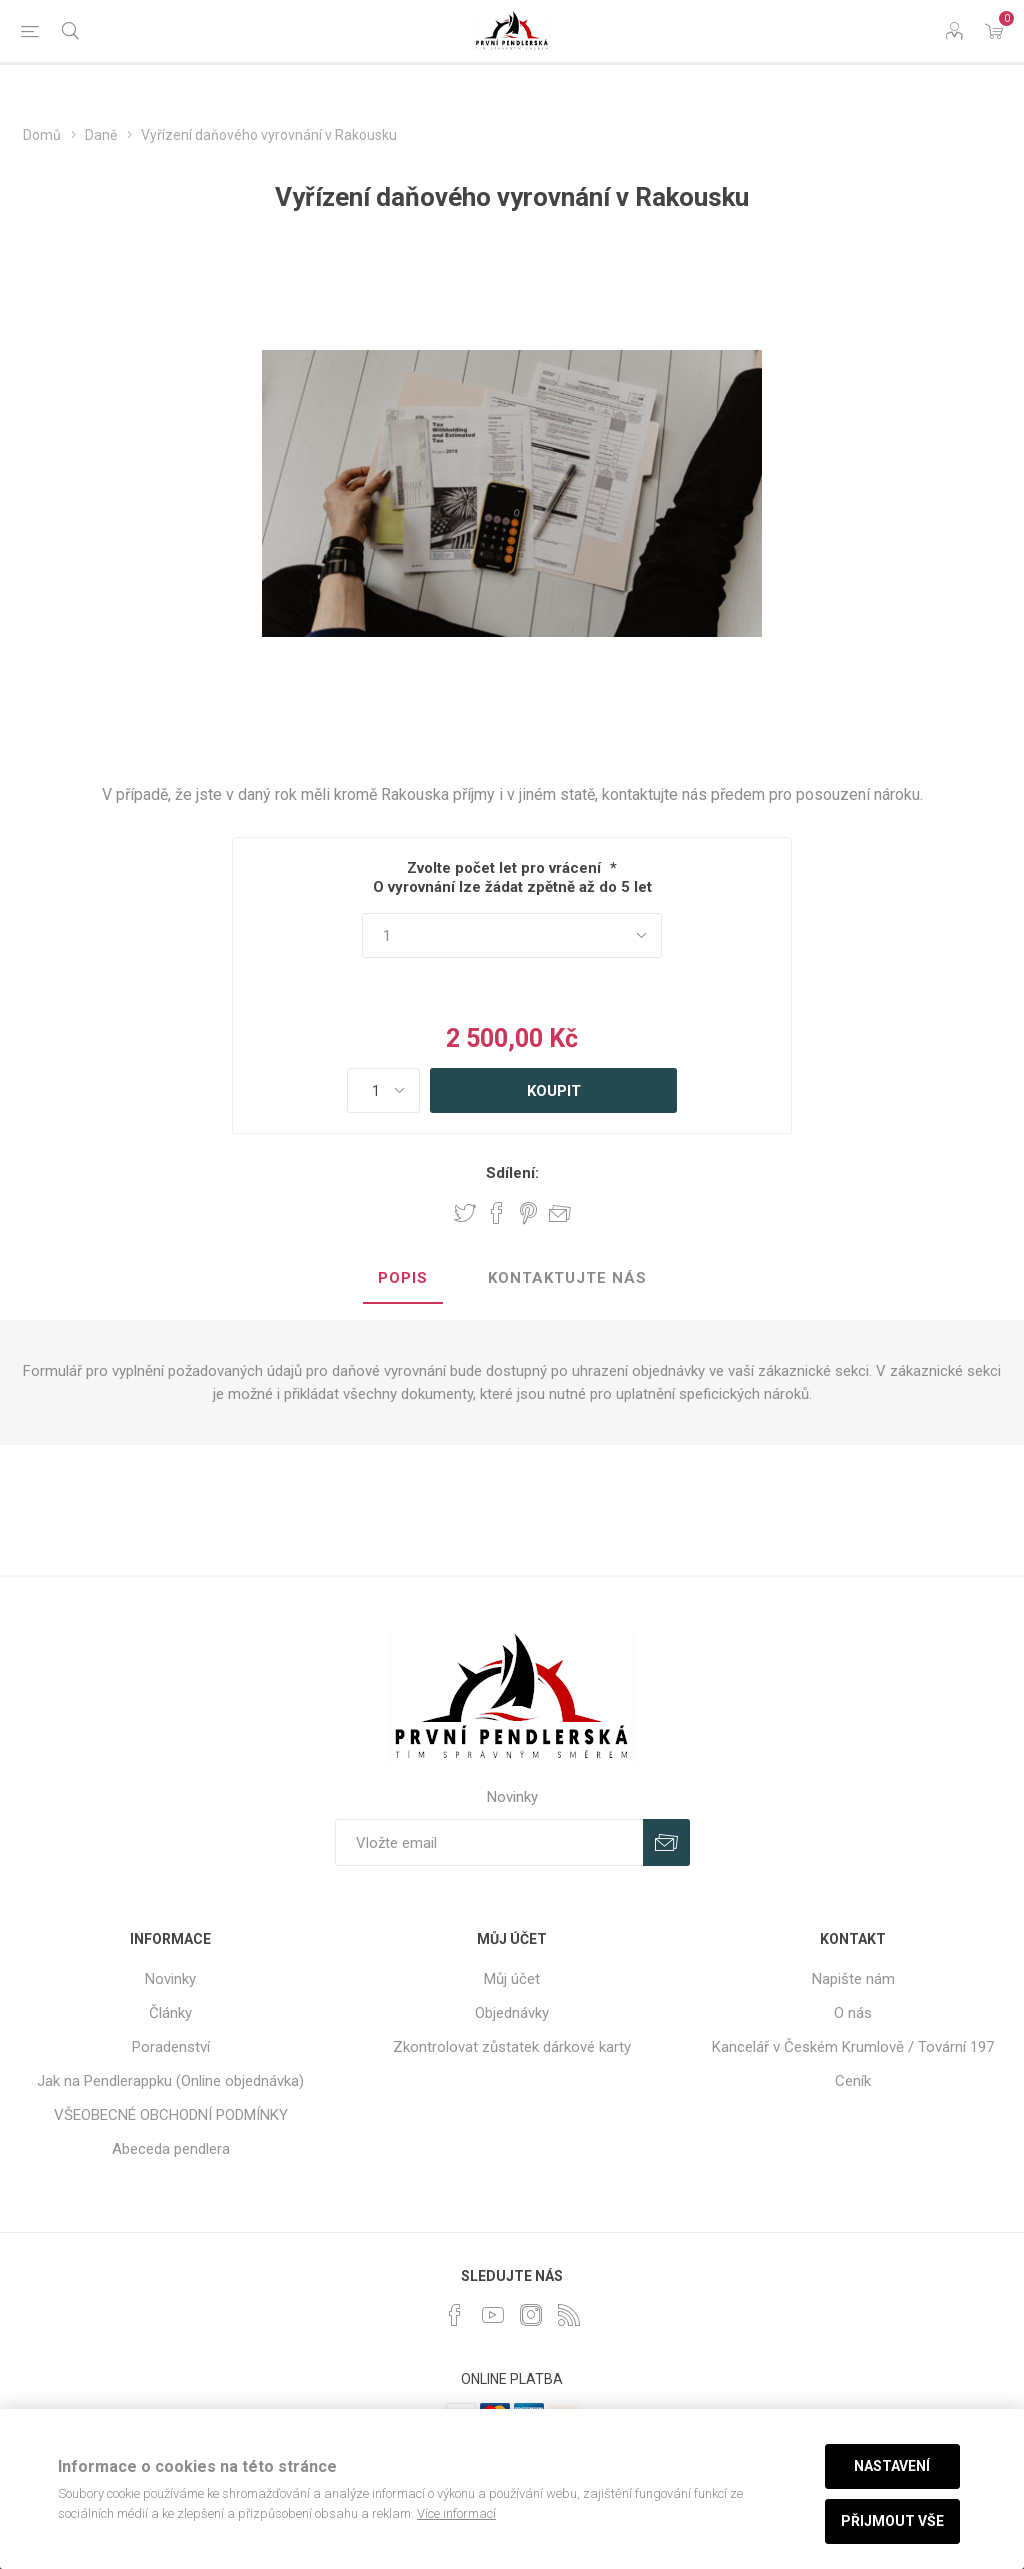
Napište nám (853, 1979)
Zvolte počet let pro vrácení (504, 868)
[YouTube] (493, 2315)
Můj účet (512, 1979)
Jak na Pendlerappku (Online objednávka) (170, 2081)
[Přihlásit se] (489, 1842)
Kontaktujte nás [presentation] (567, 1278)
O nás (853, 2013)
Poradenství (171, 2047)
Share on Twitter (465, 1213)
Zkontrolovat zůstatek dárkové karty (512, 2047)
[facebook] (455, 2315)
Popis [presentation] (403, 1278)
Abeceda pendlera (171, 2149)
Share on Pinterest (528, 1213)
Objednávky (512, 2013)
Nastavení (892, 2466)
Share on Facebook (497, 1213)
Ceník (853, 2081)
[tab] (403, 1279)
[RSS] (569, 2315)
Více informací (456, 2513)
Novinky (170, 1979)
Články (170, 2013)
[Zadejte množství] (383, 1090)
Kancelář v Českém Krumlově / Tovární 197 (853, 2047)
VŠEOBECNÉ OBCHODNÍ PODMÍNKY (171, 2115)
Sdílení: (512, 1173)
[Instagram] (531, 2315)
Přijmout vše (892, 2521)
